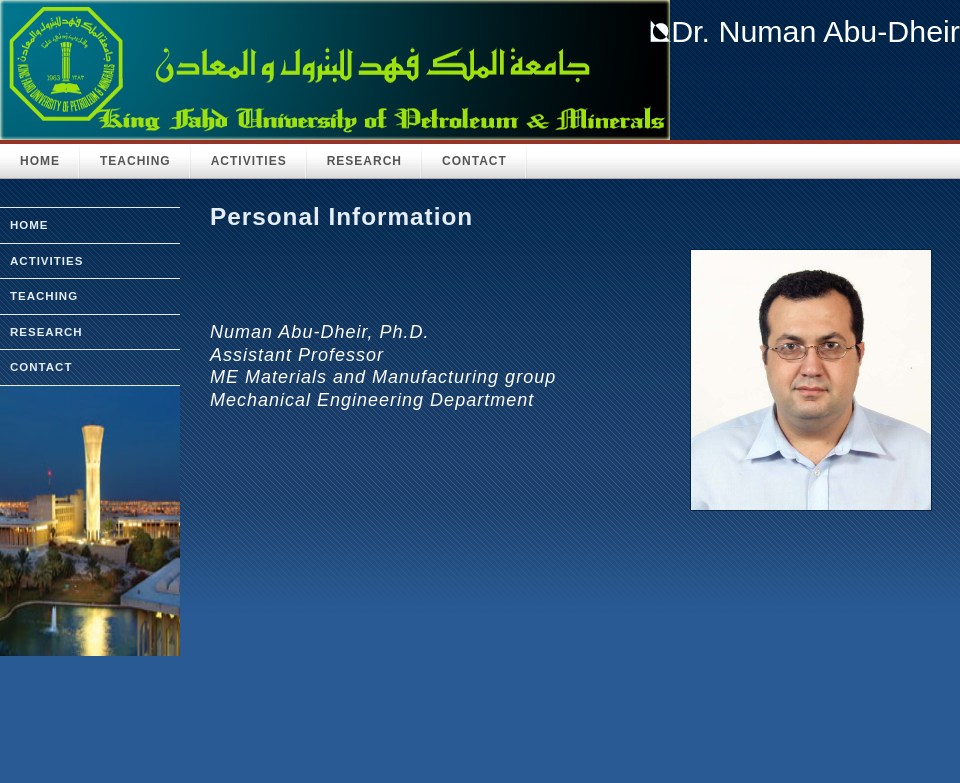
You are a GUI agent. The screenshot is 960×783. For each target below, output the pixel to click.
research (46, 332)
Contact (474, 161)
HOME (40, 161)
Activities (249, 161)
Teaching (135, 161)
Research (364, 161)
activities (46, 261)
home (29, 225)
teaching (44, 296)
